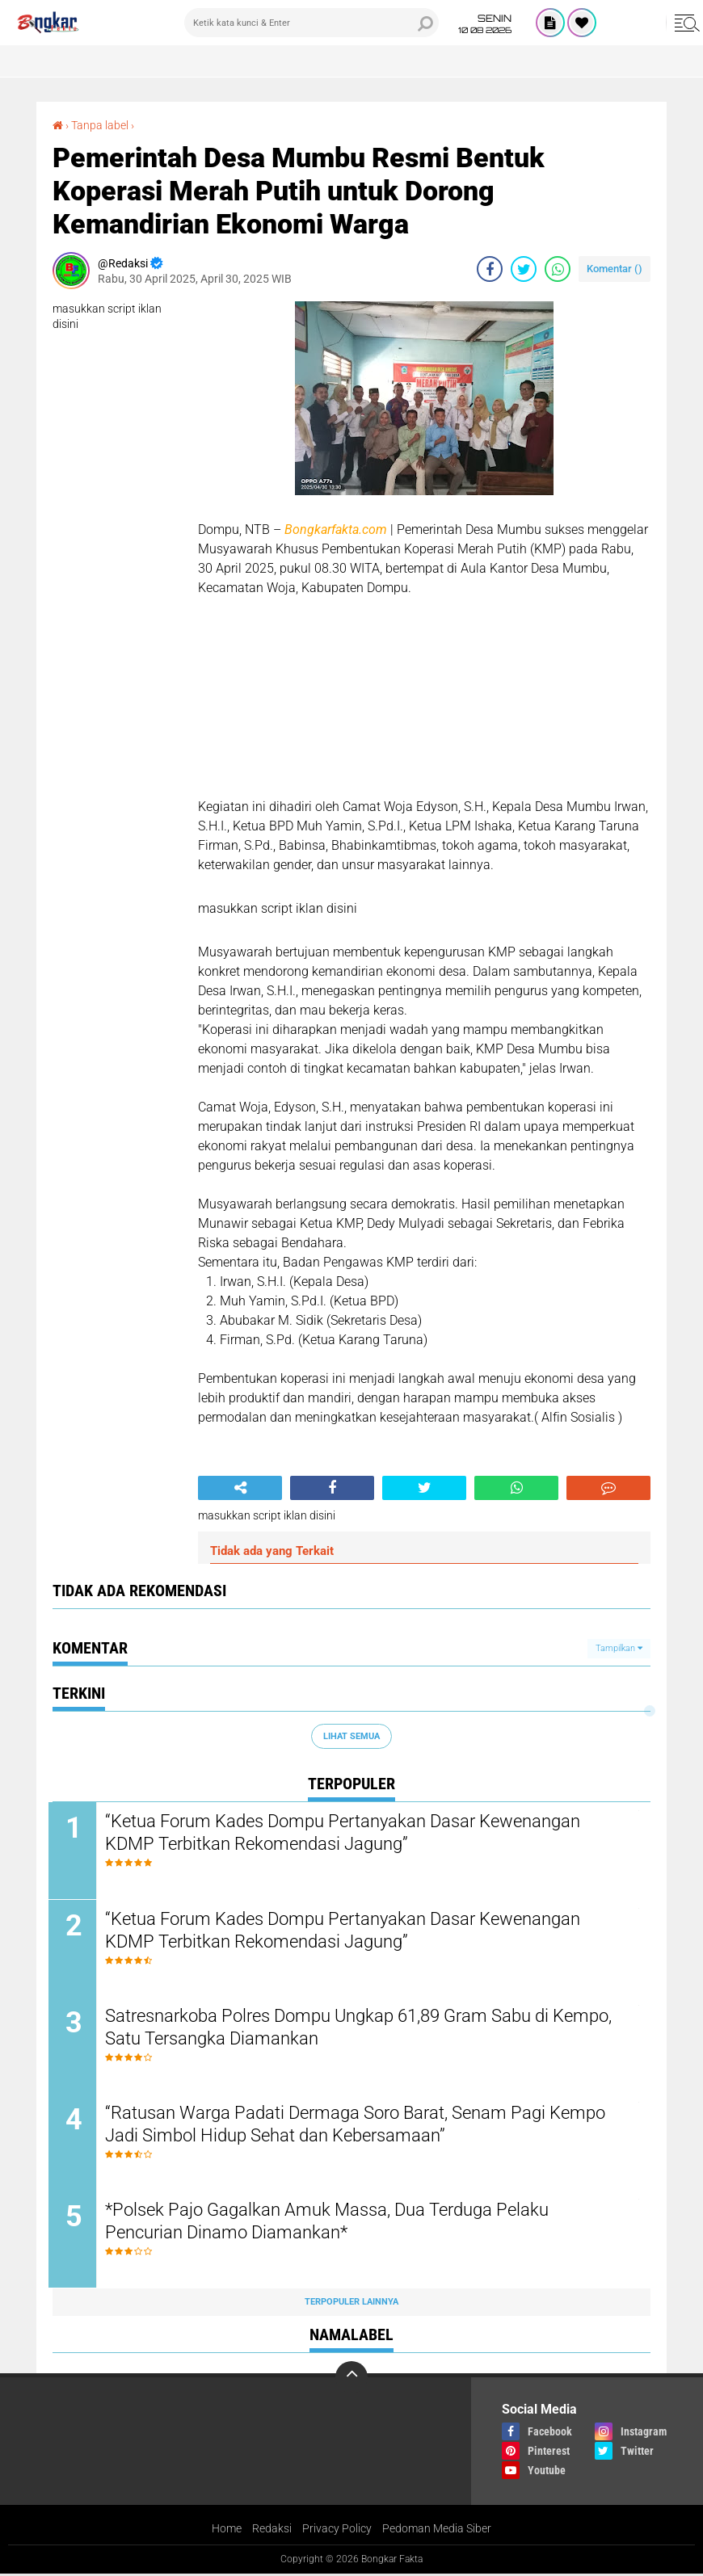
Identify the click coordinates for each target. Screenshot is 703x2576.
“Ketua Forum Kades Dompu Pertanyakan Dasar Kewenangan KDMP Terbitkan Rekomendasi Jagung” (346, 1833)
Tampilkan (619, 1647)
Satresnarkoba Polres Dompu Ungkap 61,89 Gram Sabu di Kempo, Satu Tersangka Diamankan (362, 2028)
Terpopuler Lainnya (351, 2304)
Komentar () (614, 269)
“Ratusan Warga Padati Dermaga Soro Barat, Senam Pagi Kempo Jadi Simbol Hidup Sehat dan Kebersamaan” (359, 2126)
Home (227, 2530)
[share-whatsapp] (557, 269)
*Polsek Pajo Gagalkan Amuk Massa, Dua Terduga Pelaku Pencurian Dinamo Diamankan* (331, 2224)
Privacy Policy (337, 2530)
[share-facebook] (490, 269)
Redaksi (272, 2530)
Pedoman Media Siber (436, 2530)
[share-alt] (240, 1488)
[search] (311, 22)
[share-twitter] (524, 269)
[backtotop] (351, 2380)
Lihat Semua (351, 1735)
